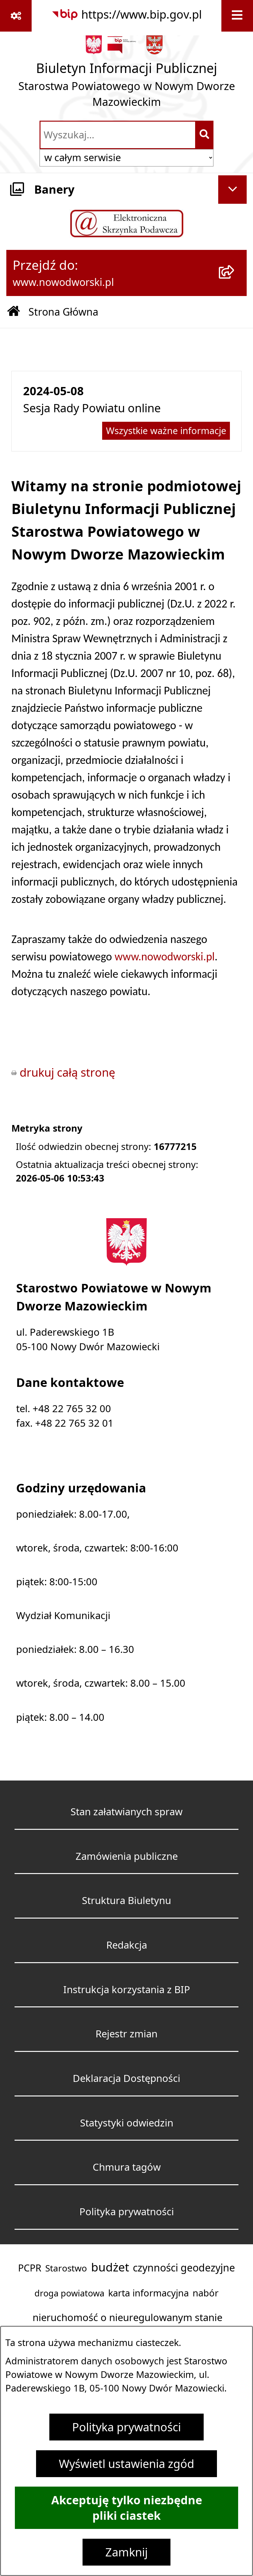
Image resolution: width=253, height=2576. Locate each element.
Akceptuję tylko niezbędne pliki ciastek (126, 2507)
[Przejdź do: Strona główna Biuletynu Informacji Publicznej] (14, 312)
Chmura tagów (127, 2167)
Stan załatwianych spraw (126, 1811)
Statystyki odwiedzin (126, 2122)
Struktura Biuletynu (126, 1900)
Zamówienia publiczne (127, 1856)
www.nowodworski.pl (164, 957)
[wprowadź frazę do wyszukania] (118, 135)
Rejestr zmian (126, 2033)
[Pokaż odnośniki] (16, 16)
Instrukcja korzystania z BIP (126, 1989)
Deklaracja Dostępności (126, 2078)
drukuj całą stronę (67, 1072)
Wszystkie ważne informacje (166, 431)
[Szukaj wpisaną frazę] (204, 135)
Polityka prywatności (126, 2427)
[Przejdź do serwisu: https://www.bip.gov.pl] (126, 14)
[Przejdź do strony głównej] (126, 74)
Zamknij (126, 2552)
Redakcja (126, 1944)
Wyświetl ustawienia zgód (126, 2463)
